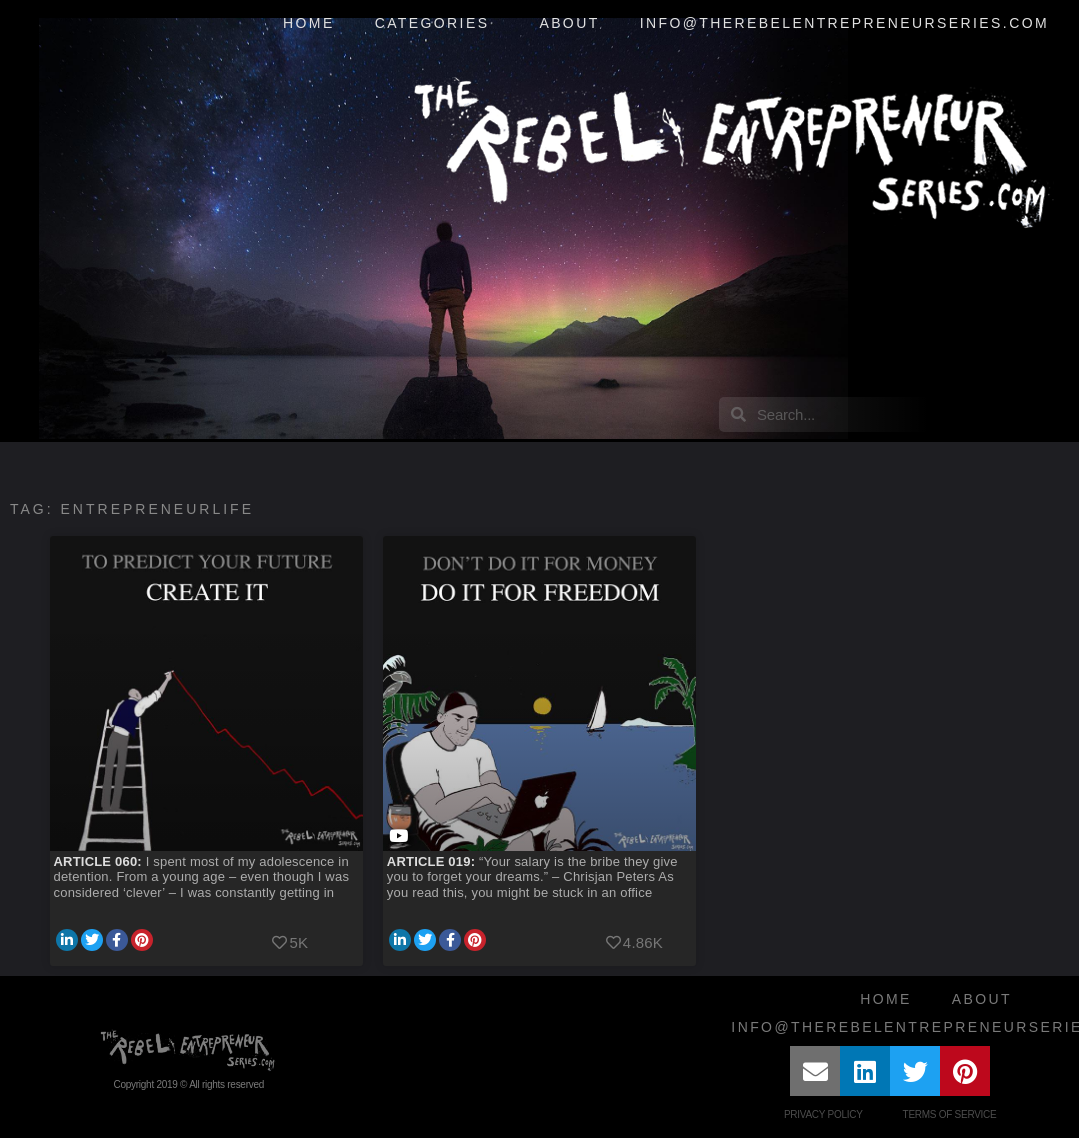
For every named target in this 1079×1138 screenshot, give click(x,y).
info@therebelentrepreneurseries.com (844, 23)
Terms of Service (950, 1114)
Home (309, 23)
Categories (437, 24)
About (569, 23)
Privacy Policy (823, 1114)
